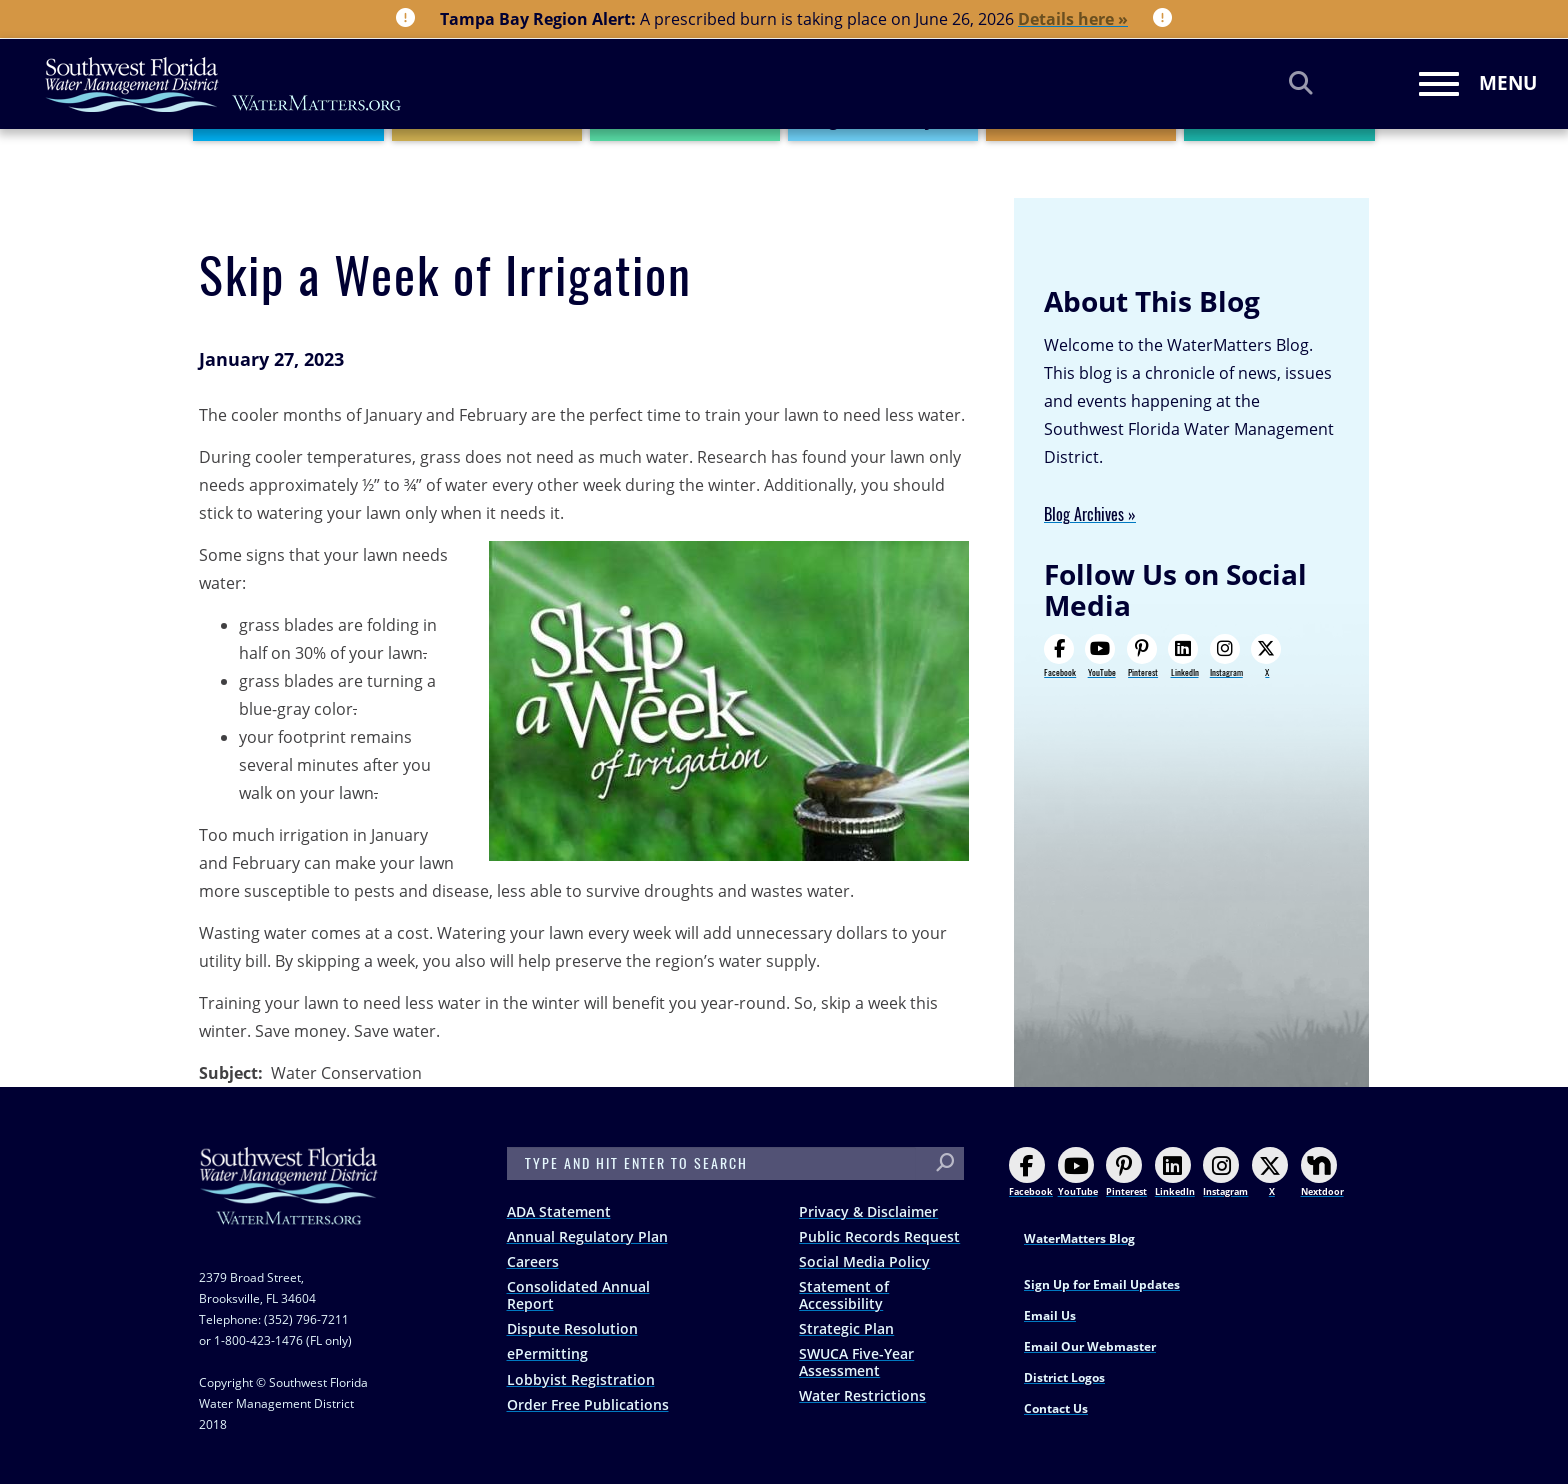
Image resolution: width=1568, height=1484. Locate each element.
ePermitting (547, 1353)
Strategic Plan (846, 1328)
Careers (533, 1261)
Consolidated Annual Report (578, 1295)
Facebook (1060, 656)
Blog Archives (1084, 514)
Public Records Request (879, 1236)
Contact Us (1056, 1408)
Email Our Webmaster (1090, 1346)
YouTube (1100, 656)
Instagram (1226, 656)
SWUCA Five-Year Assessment (856, 1362)
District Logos (1064, 1377)
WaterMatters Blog (1079, 1238)
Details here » (1073, 19)
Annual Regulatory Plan (587, 1236)
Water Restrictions (862, 1395)
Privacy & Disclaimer (868, 1211)
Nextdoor (1322, 1172)
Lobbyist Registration (581, 1379)
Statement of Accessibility (844, 1295)
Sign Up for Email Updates (1102, 1284)
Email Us (1050, 1315)
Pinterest (1142, 656)
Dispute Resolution (572, 1328)
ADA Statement (559, 1211)
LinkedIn (1183, 656)
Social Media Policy (864, 1261)
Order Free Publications (588, 1404)
